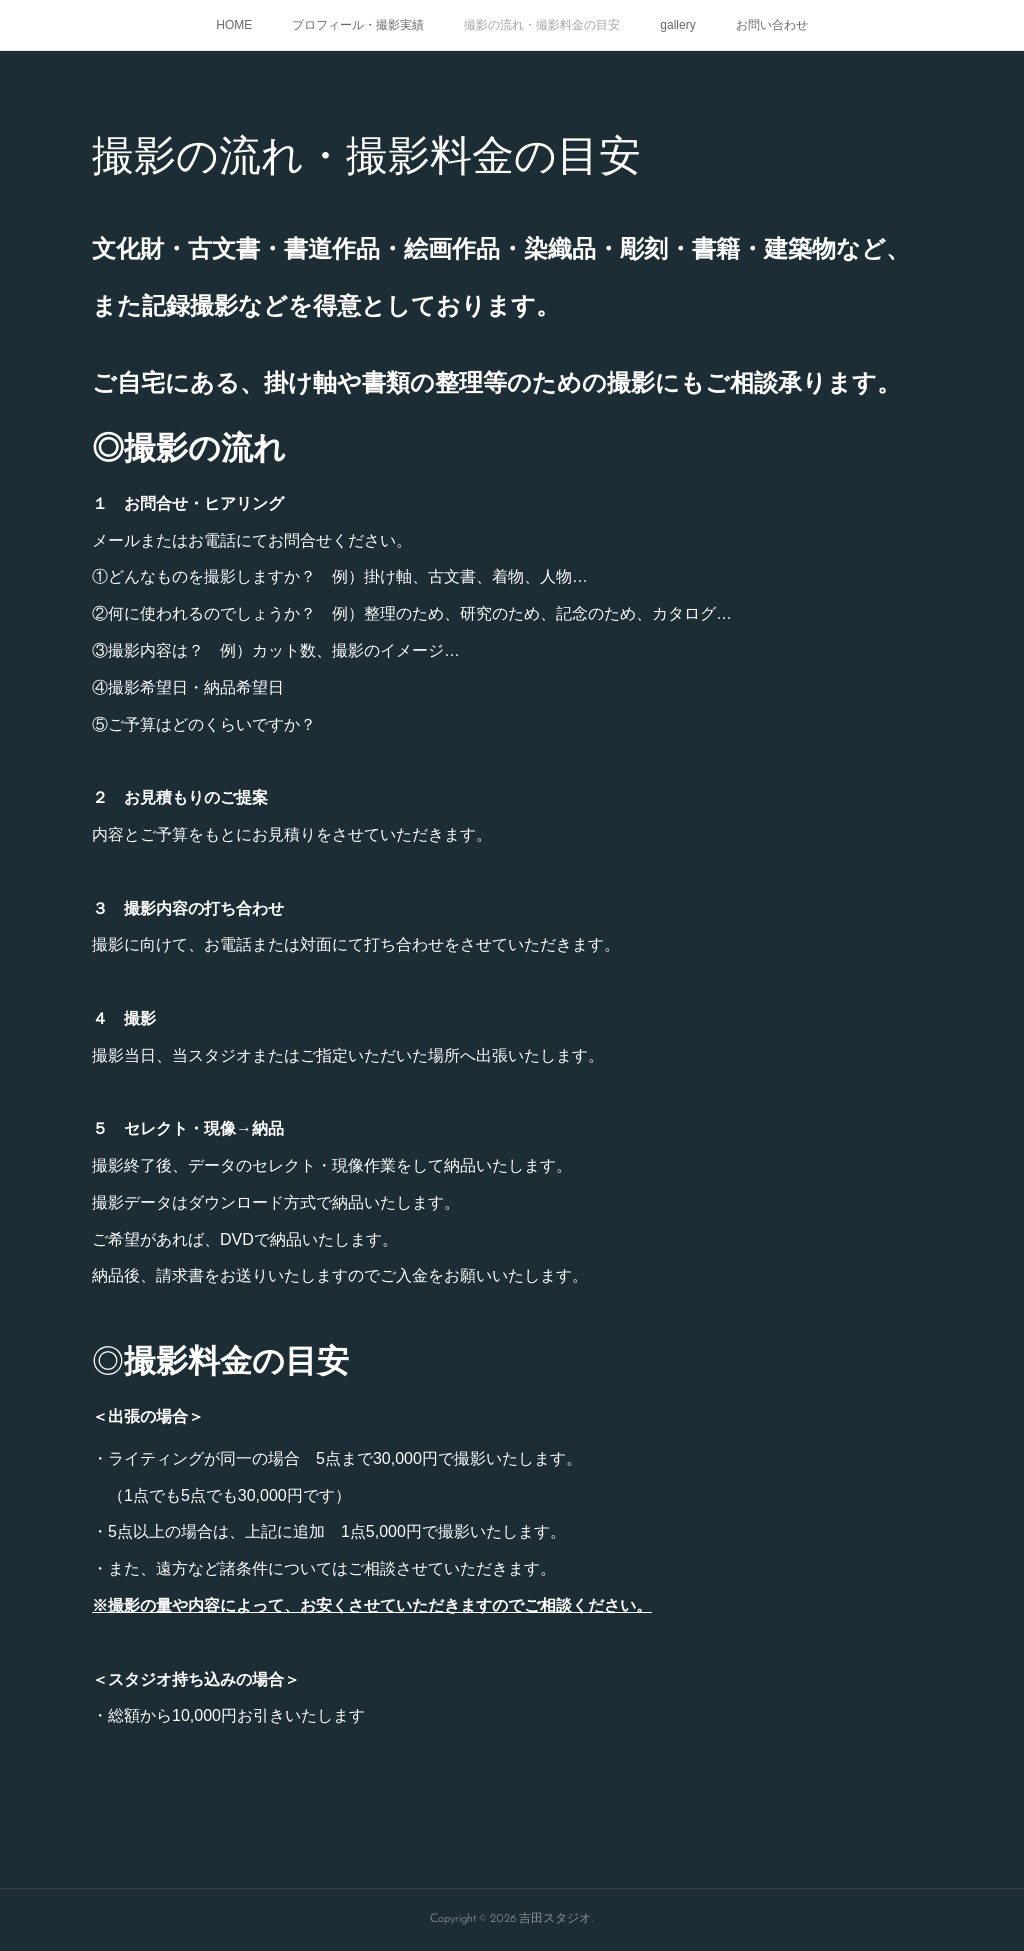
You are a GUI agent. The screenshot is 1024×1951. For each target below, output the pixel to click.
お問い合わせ (772, 25)
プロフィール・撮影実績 (358, 25)
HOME (234, 25)
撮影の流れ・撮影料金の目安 (542, 25)
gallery (677, 25)
